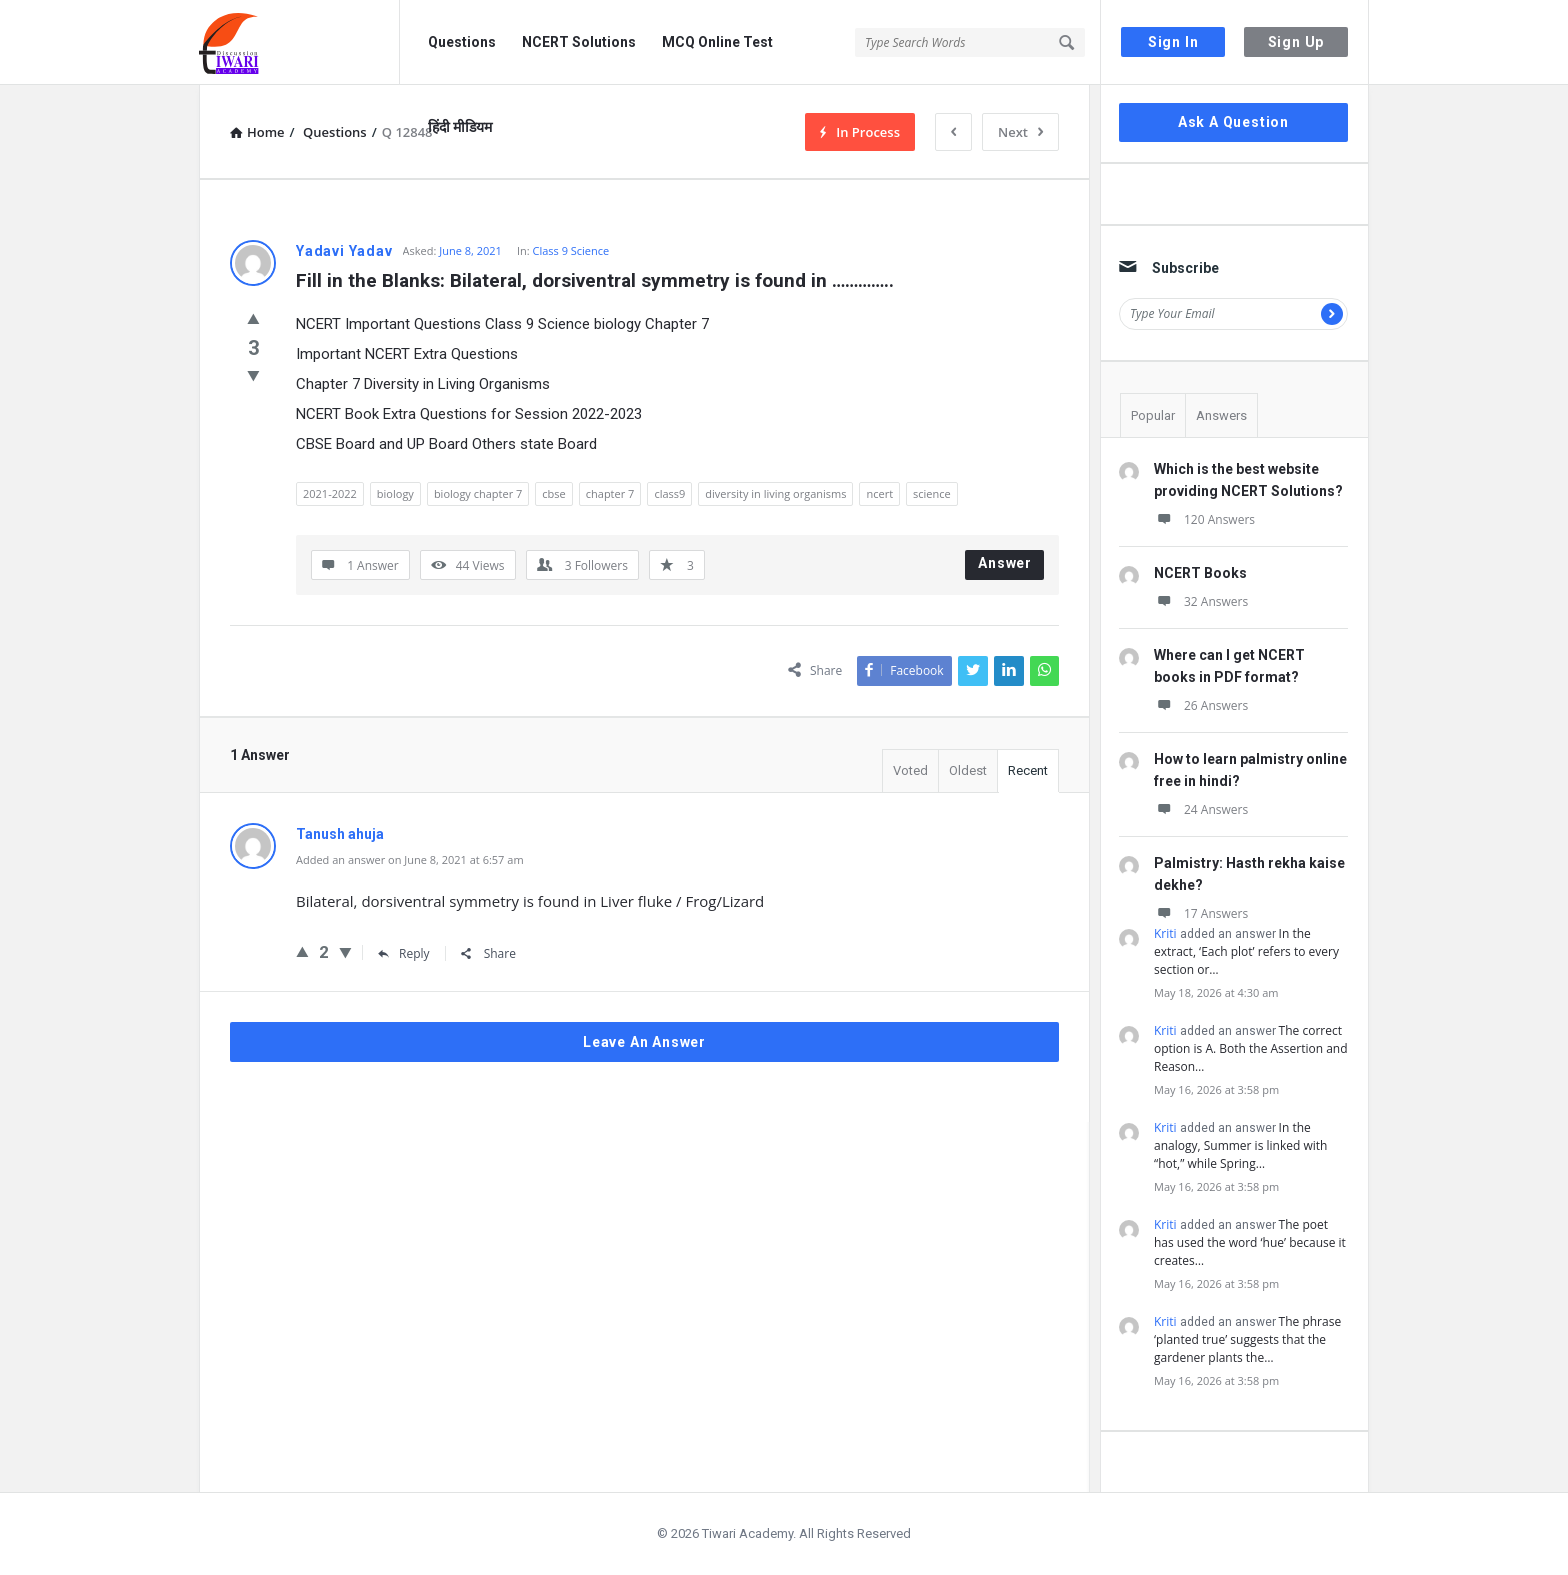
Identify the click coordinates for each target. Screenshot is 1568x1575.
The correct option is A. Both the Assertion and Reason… (1251, 1048)
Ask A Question (1233, 122)
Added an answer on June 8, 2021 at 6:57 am (410, 859)
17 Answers (1201, 913)
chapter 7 (610, 493)
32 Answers (1201, 601)
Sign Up (1296, 42)
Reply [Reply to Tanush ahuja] (404, 953)
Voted (910, 770)
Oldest (968, 770)
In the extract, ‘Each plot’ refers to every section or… (1246, 951)
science (932, 493)
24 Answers (1201, 809)
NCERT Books (1200, 573)
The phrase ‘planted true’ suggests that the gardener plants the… (1247, 1339)
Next (1020, 132)
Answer (1005, 563)
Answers (1221, 415)
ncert (879, 493)
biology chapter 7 (478, 493)
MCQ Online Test (717, 42)
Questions (462, 42)
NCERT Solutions (579, 42)
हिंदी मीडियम (460, 127)
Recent (1028, 770)
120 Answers (1204, 519)
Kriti (1165, 933)
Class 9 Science (570, 250)
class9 (669, 493)
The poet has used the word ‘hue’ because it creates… (1250, 1242)
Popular (1153, 415)
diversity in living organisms (775, 493)
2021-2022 (330, 493)
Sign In (1173, 42)
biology (395, 493)
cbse (553, 493)
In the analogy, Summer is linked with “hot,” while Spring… (1240, 1145)
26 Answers (1201, 705)
